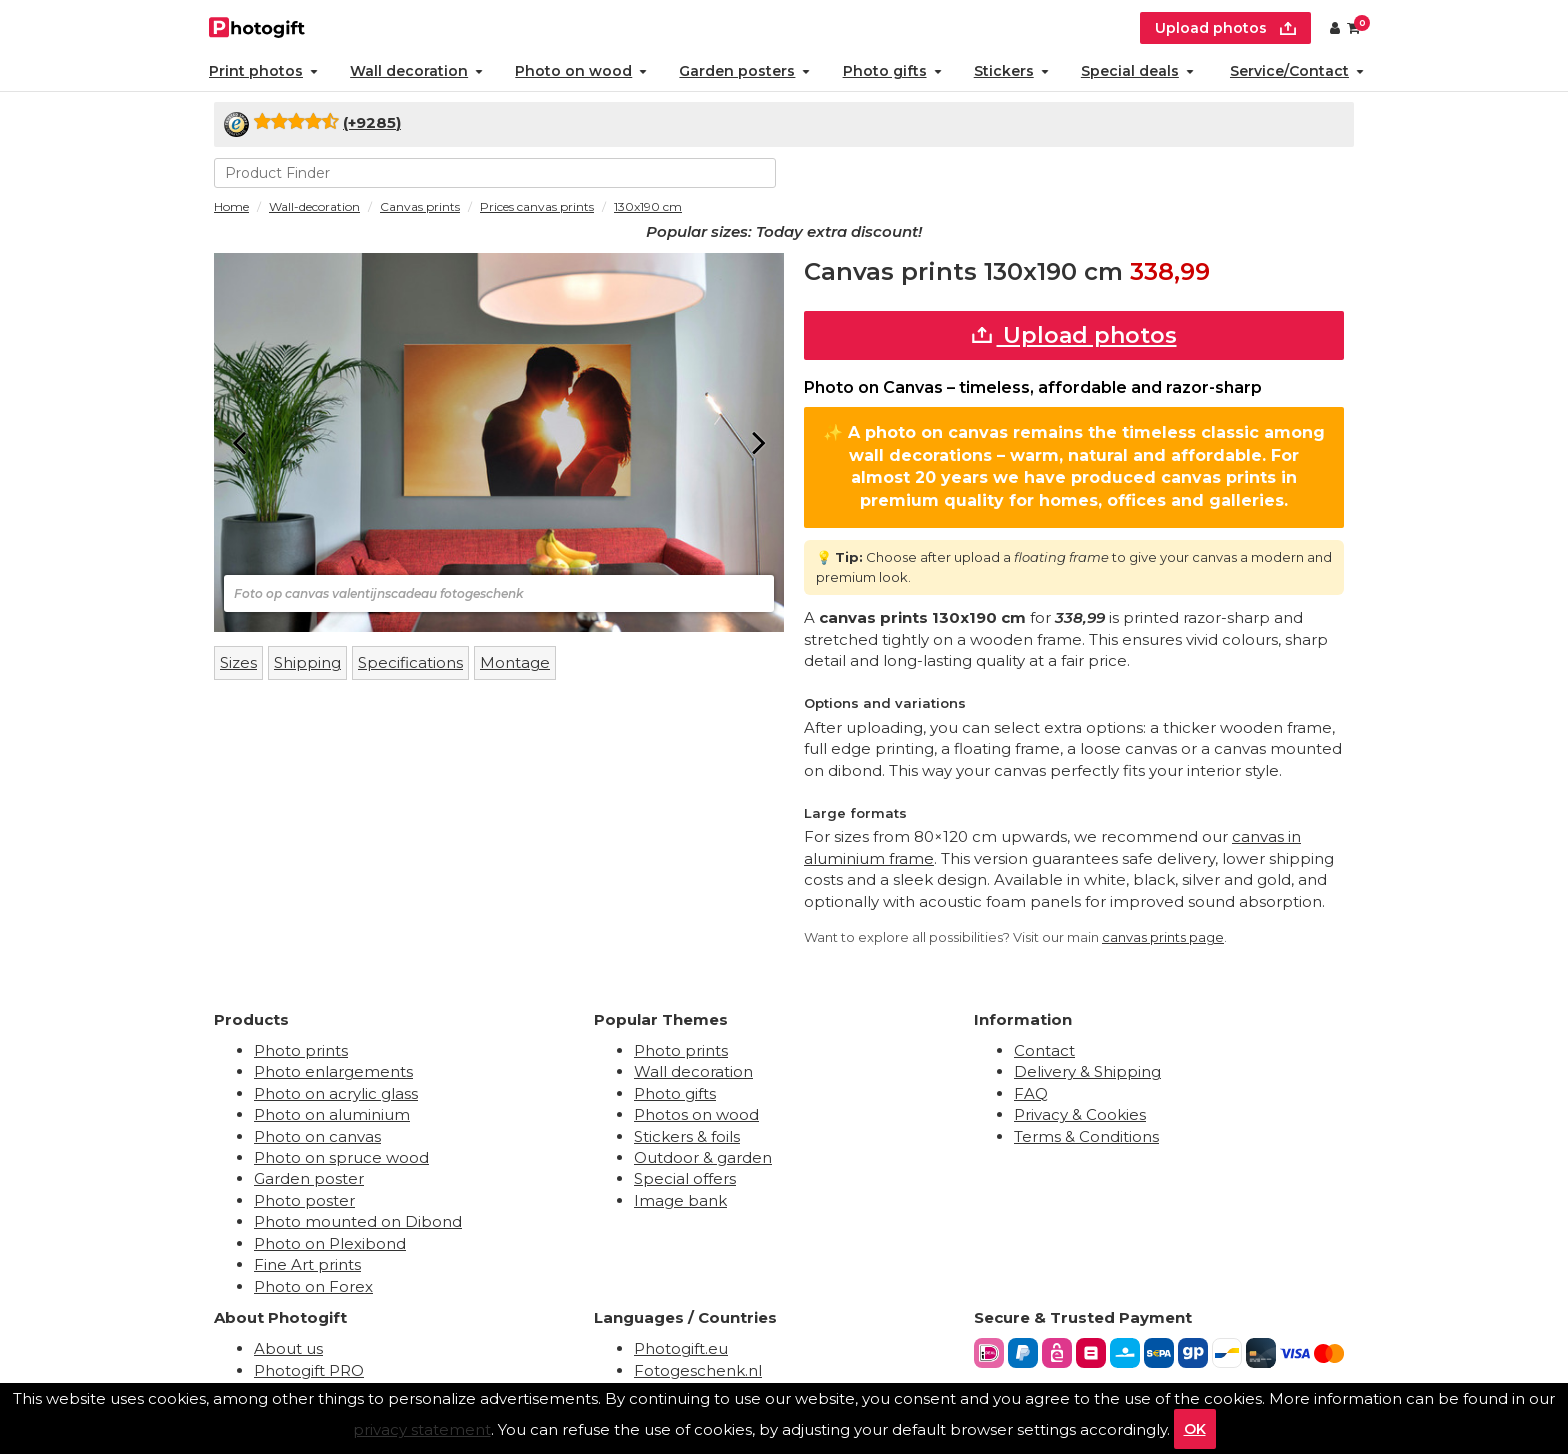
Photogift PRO (309, 1370)
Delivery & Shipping (1087, 1071)
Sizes (238, 662)
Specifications (410, 662)
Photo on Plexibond (330, 1243)
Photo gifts (892, 71)
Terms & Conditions (1086, 1136)
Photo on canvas (317, 1136)
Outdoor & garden (703, 1157)
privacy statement (422, 1429)
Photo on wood (581, 71)
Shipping (307, 662)
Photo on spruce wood (341, 1157)
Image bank (680, 1200)
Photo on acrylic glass (336, 1093)
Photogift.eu (681, 1348)
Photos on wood (696, 1114)
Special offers (685, 1178)
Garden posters (744, 71)
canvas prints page (1163, 937)
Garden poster (309, 1178)
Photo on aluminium (332, 1114)
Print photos (263, 71)
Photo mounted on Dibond (358, 1221)
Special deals (1137, 71)
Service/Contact (1297, 71)
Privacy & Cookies (1080, 1114)
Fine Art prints (307, 1264)
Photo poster (304, 1200)
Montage (515, 662)
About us (288, 1348)
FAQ (1031, 1093)
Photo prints (301, 1050)
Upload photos (1074, 335)
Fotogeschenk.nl (698, 1370)
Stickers (1011, 71)
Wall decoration (416, 71)
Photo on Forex (313, 1286)
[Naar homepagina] (257, 25)
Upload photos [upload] (1225, 28)
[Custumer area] (1335, 28)
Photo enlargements (333, 1071)
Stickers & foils (687, 1136)
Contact (1044, 1050)
